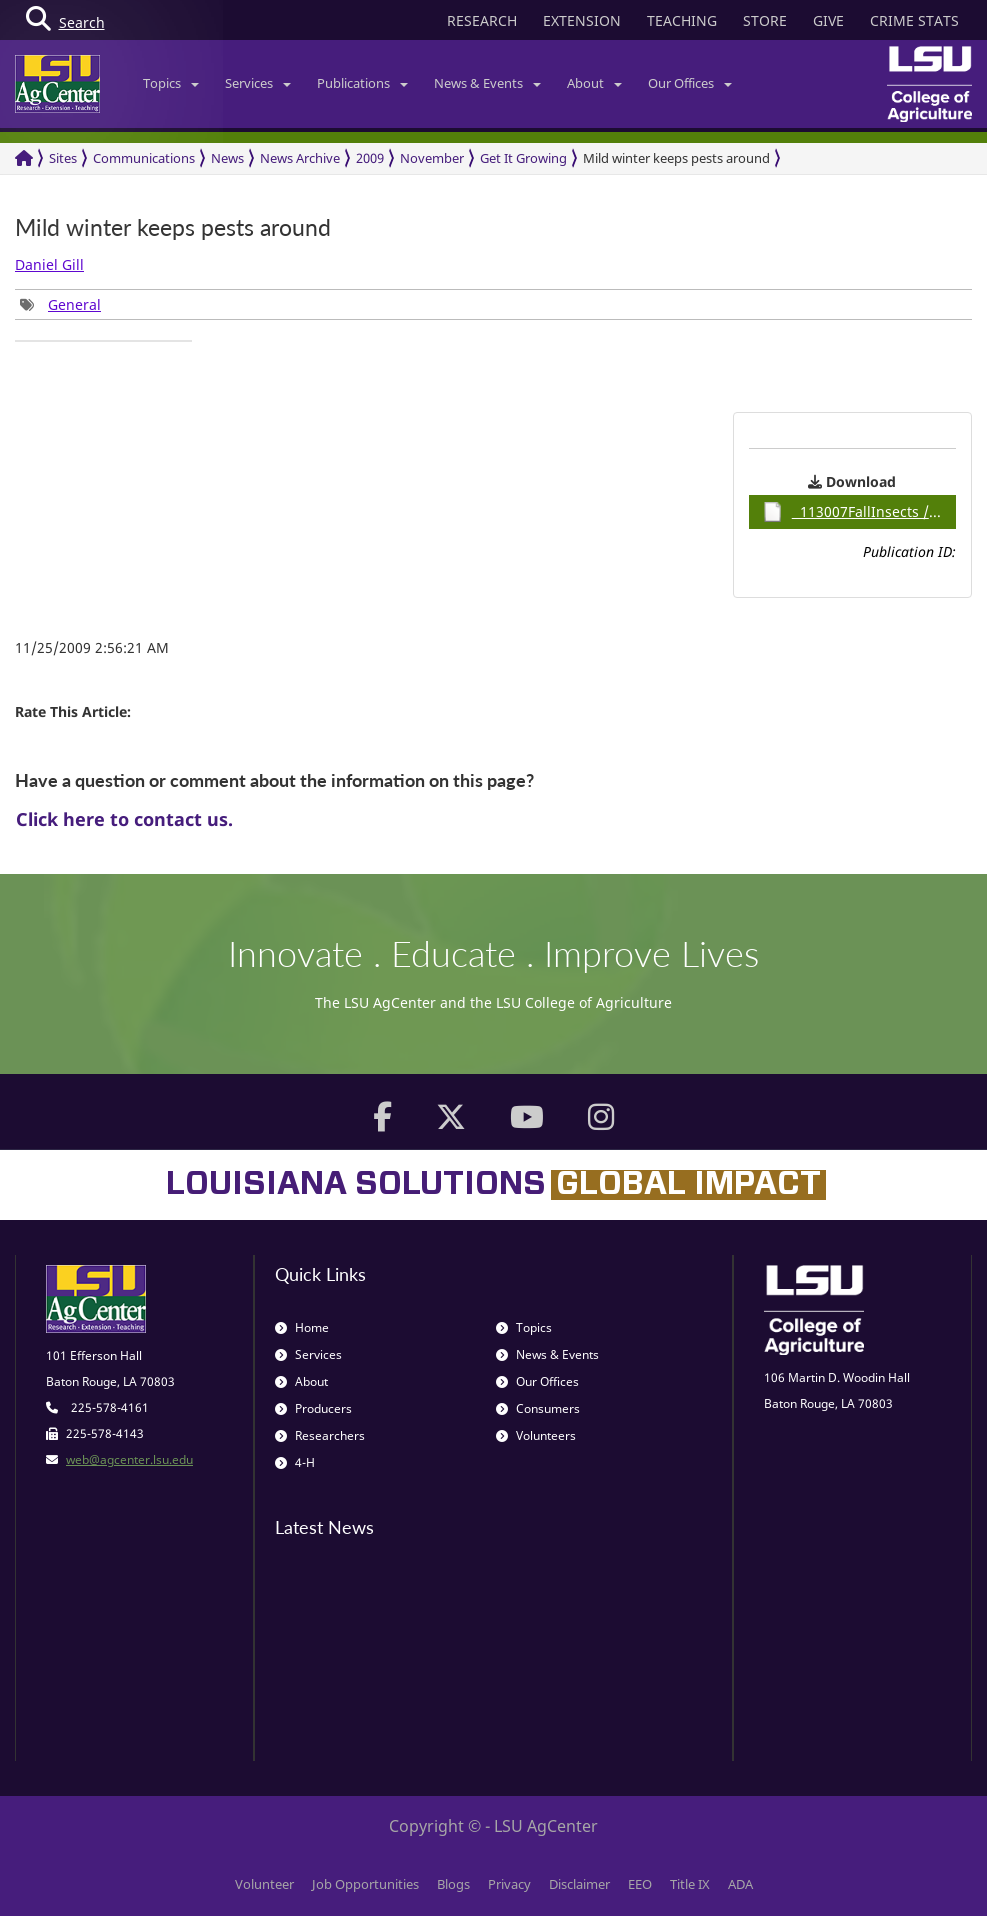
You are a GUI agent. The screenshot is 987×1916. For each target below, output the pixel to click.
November (432, 158)
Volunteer (264, 1884)
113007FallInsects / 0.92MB (859, 512)
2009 (370, 158)
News (227, 158)
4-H (295, 1462)
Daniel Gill (49, 264)
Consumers (538, 1408)
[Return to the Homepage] (24, 158)
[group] (60, 304)
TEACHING (682, 20)
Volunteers (536, 1435)
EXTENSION (582, 20)
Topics (171, 83)
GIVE (828, 20)
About (594, 83)
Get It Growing (523, 158)
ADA (740, 1884)
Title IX (690, 1884)
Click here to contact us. (124, 819)
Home (302, 1327)
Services (258, 83)
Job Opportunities (365, 1884)
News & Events (487, 83)
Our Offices (690, 83)
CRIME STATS (914, 20)
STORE (765, 20)
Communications (144, 158)
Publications (362, 83)
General (74, 304)
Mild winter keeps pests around (676, 158)
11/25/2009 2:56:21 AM (92, 647)
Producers (313, 1408)
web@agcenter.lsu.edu (129, 1459)
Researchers (320, 1435)
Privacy (509, 1884)
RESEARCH (482, 20)
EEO (640, 1884)
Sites (63, 158)
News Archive (300, 158)
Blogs (453, 1884)
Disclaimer (579, 1884)
